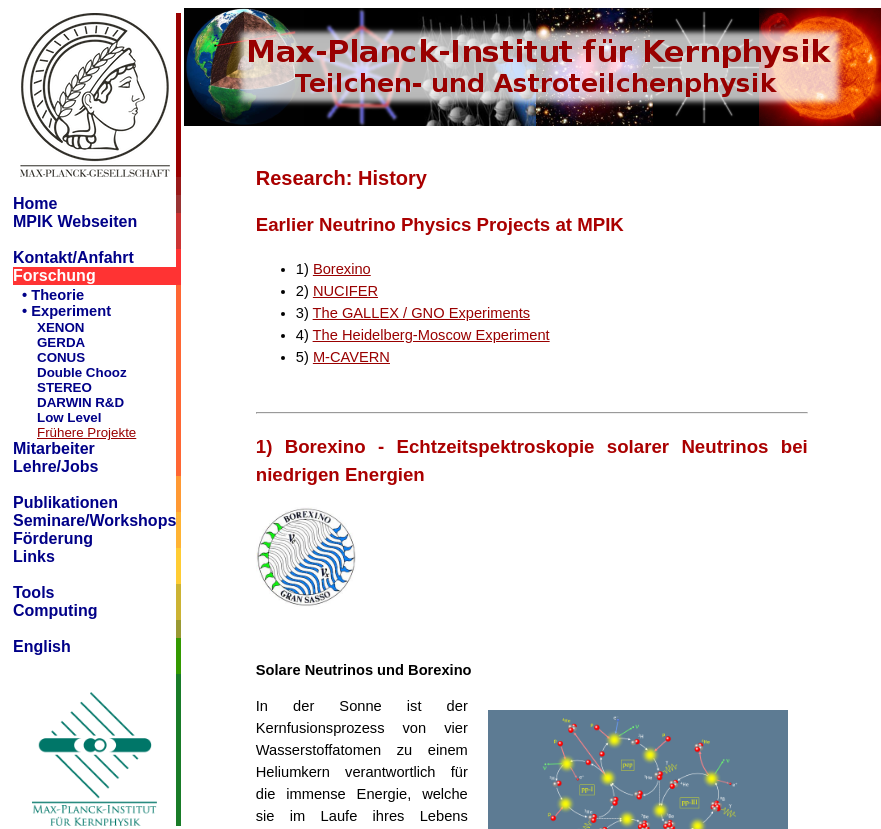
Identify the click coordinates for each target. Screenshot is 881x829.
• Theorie (53, 295)
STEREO (64, 387)
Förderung (53, 538)
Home (35, 203)
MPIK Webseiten (75, 221)
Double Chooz (82, 372)
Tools (33, 592)
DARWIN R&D (80, 402)
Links (34, 556)
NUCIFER (345, 291)
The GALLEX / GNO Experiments (421, 313)
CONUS (61, 357)
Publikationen (65, 502)
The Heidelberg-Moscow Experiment (431, 335)
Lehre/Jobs (55, 466)
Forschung (54, 275)
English (42, 646)
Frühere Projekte (86, 432)
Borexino (342, 269)
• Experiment (66, 311)
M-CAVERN (351, 357)
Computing (55, 610)
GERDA (61, 342)
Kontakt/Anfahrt (73, 257)
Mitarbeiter (54, 448)
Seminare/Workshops (94, 520)
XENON (60, 327)
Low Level (69, 417)
